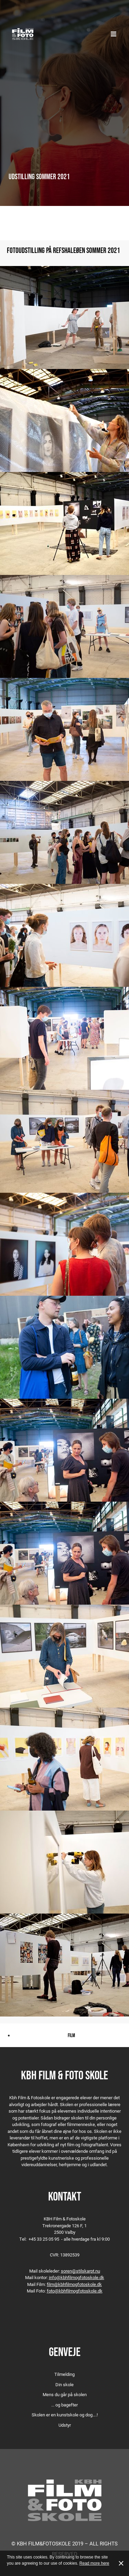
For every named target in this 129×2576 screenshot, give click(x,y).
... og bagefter (64, 2405)
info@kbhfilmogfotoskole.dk (76, 2277)
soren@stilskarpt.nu (80, 2271)
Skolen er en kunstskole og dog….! (65, 2415)
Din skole (64, 2384)
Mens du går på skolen (65, 2394)
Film (71, 2035)
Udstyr (64, 2425)
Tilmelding (64, 2374)
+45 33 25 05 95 (44, 2239)
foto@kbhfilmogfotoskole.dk (75, 2291)
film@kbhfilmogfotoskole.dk (74, 2284)
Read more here (94, 2563)
